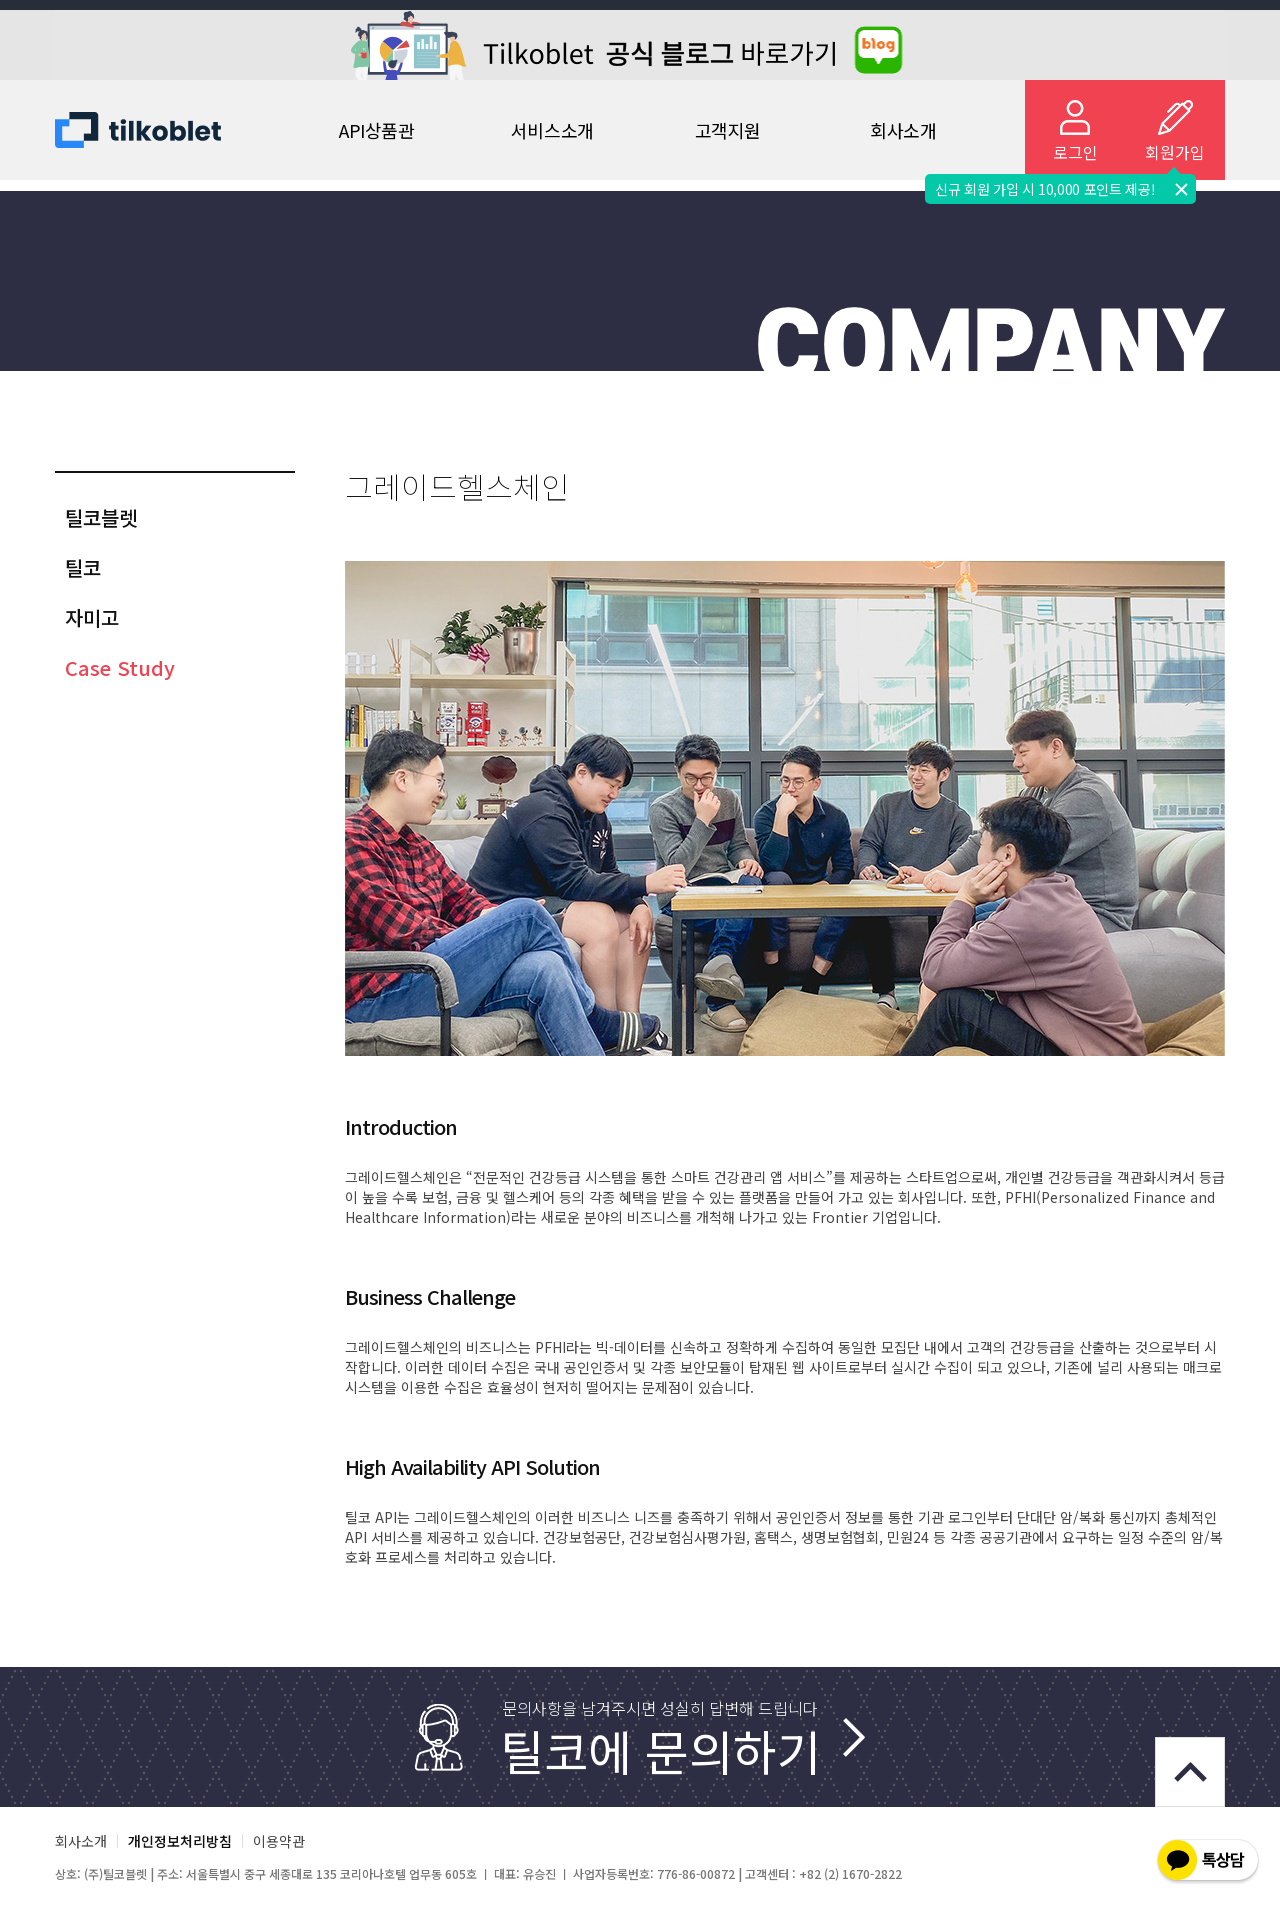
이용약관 (279, 1841)
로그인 (1075, 152)
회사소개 (903, 130)
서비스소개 (552, 130)
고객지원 (728, 130)
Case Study (120, 667)
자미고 (92, 617)
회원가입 (1175, 152)
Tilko (155, 130)
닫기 (1181, 189)
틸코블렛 (101, 517)
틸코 (83, 567)
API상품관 (376, 130)
